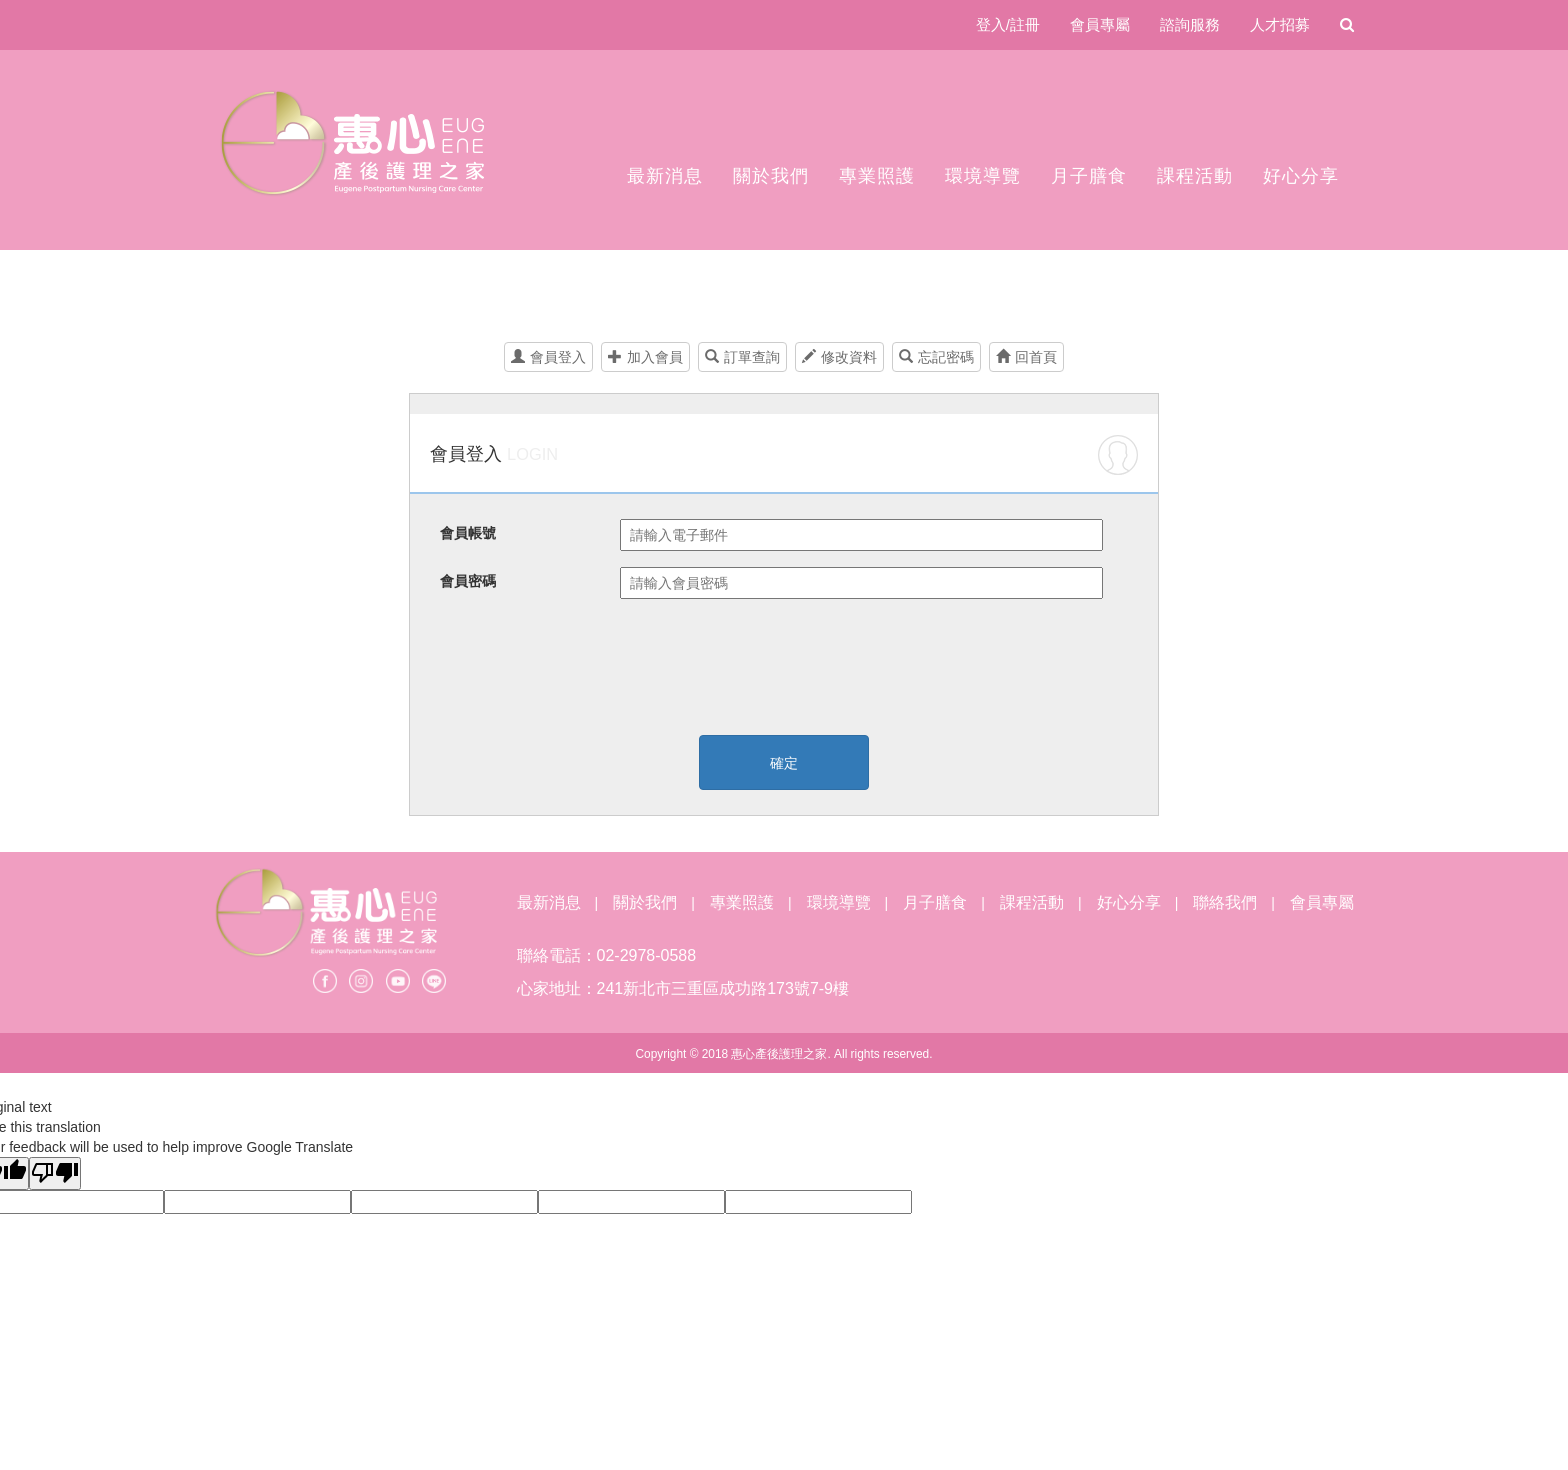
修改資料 (839, 357)
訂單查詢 (742, 357)
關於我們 (771, 176)
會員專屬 (1100, 24)
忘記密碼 (936, 357)
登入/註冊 (1008, 24)
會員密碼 (468, 581)
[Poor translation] (55, 1173)
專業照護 (877, 176)
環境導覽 (983, 176)
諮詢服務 (1190, 24)
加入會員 (645, 357)
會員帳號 (468, 533)
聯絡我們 (1225, 902)
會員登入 (548, 357)
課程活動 (1195, 176)
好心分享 (1301, 176)
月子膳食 (1089, 176)
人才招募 (1280, 24)
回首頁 (1026, 357)
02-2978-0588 (647, 955)
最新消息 (665, 176)
